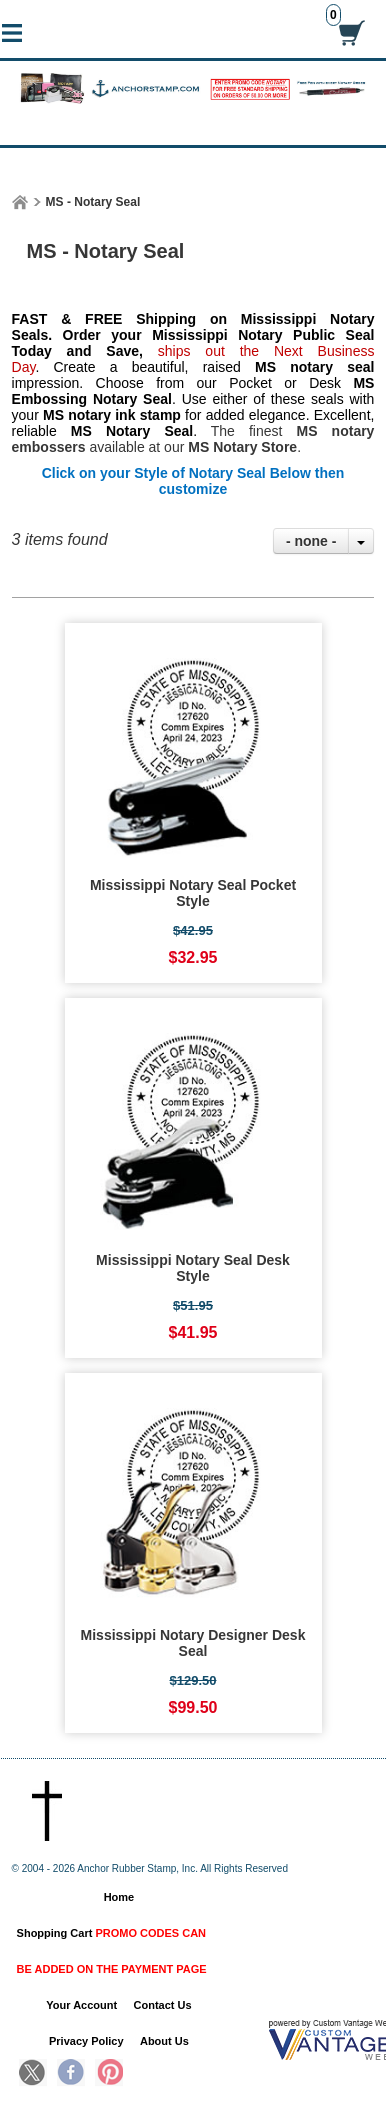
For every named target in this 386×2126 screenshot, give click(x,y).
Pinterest (109, 2074)
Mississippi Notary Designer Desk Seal (193, 1643)
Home (119, 1897)
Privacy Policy (86, 2041)
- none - (311, 541)
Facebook (71, 2074)
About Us (164, 2041)
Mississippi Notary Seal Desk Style (193, 1268)
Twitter (33, 2074)
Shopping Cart (112, 1951)
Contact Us (163, 2005)
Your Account (81, 2005)
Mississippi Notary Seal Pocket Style (193, 893)
